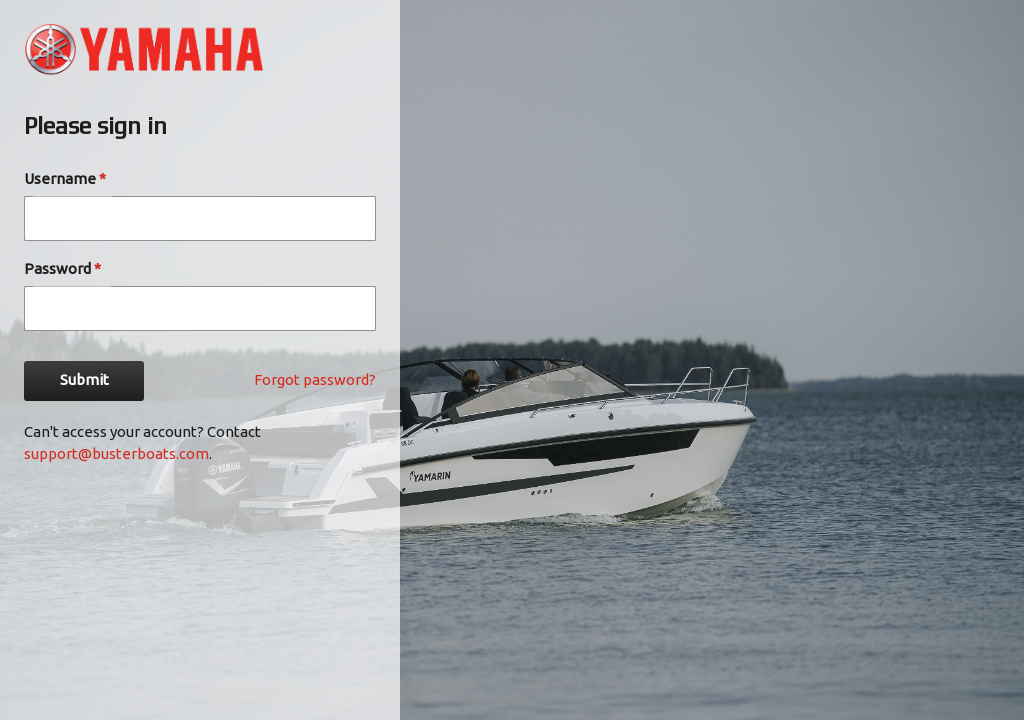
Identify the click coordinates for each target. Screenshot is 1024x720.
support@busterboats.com (116, 453)
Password (62, 268)
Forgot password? (315, 379)
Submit (84, 381)
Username (65, 178)
